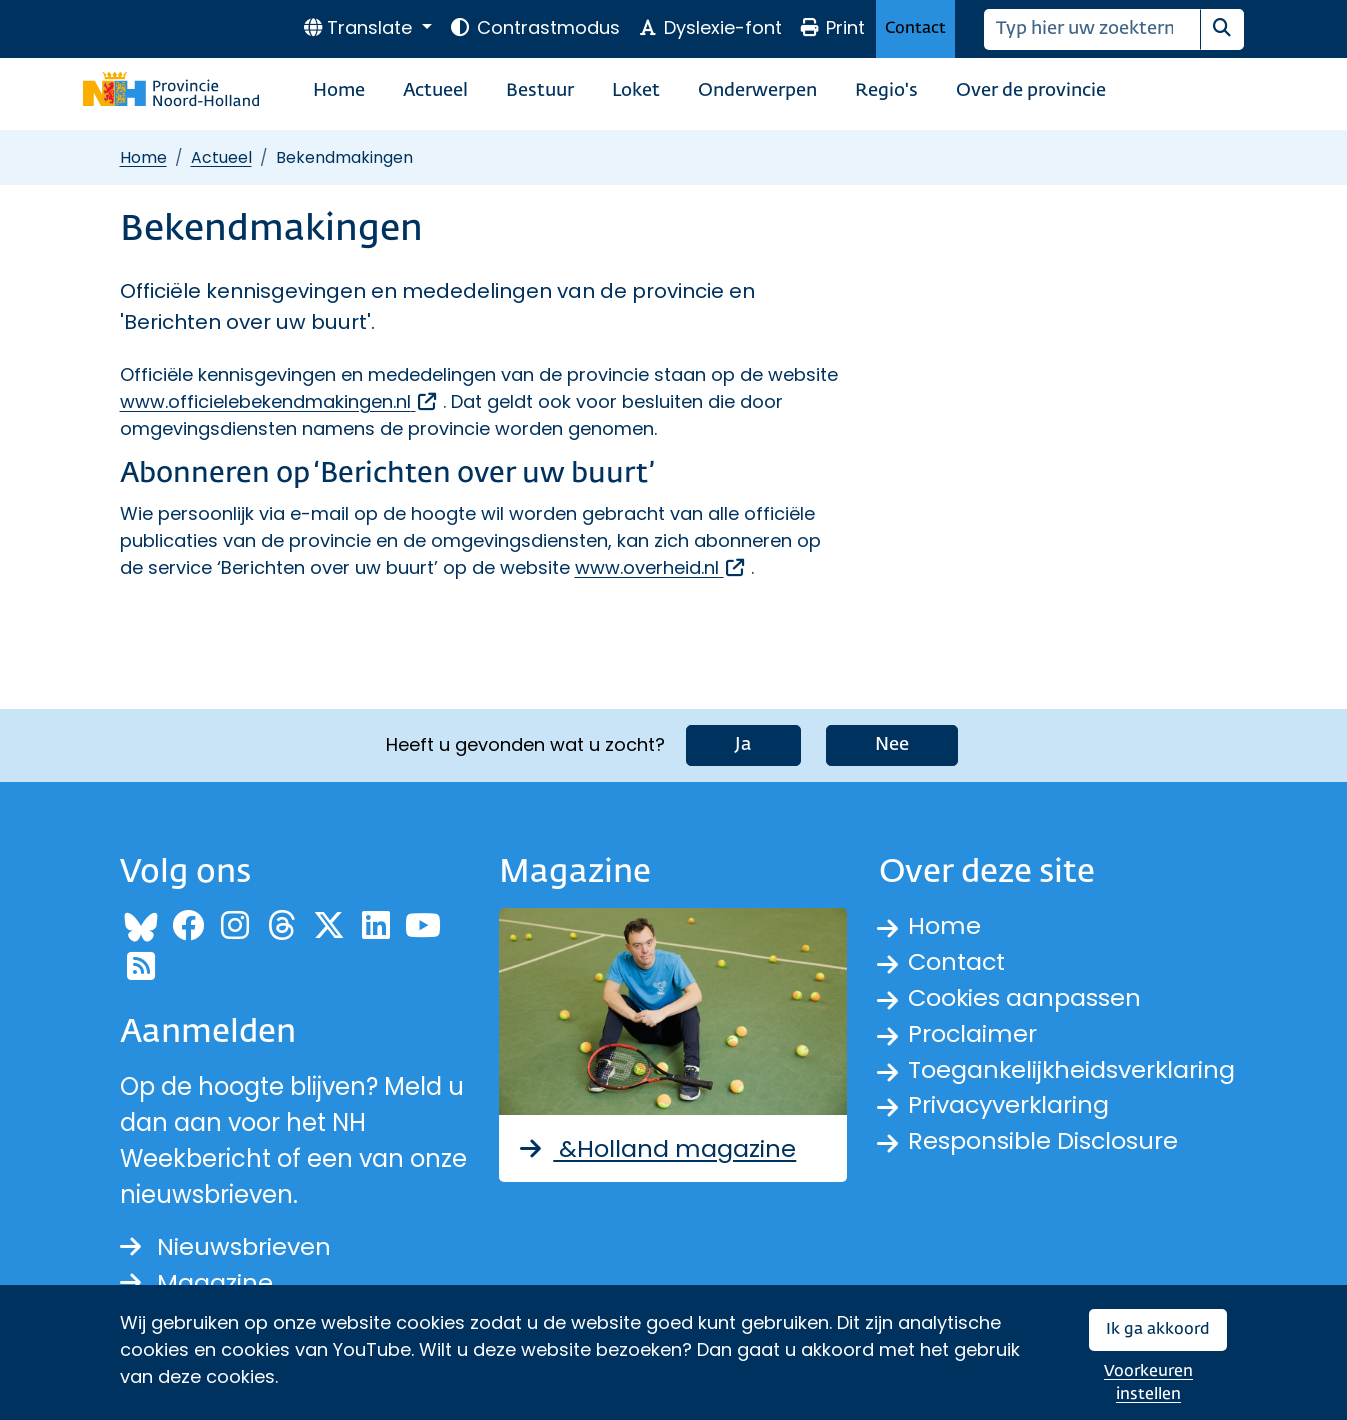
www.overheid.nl (661, 567)
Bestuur (540, 91)
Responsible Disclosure (1043, 1141)
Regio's (886, 91)
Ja (743, 745)
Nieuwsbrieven (225, 1246)
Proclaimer (973, 1033)
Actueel (435, 91)
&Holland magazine (655, 1147)
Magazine (196, 1282)
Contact (915, 28)
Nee (892, 745)
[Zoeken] (1092, 29)
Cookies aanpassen (1025, 997)
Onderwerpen (757, 91)
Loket (636, 91)
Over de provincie (1031, 91)
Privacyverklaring (1010, 1105)
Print (832, 27)
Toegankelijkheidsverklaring (1073, 1069)
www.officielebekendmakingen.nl (279, 401)
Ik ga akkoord (1158, 1329)
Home (339, 91)
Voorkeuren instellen (1148, 1383)
